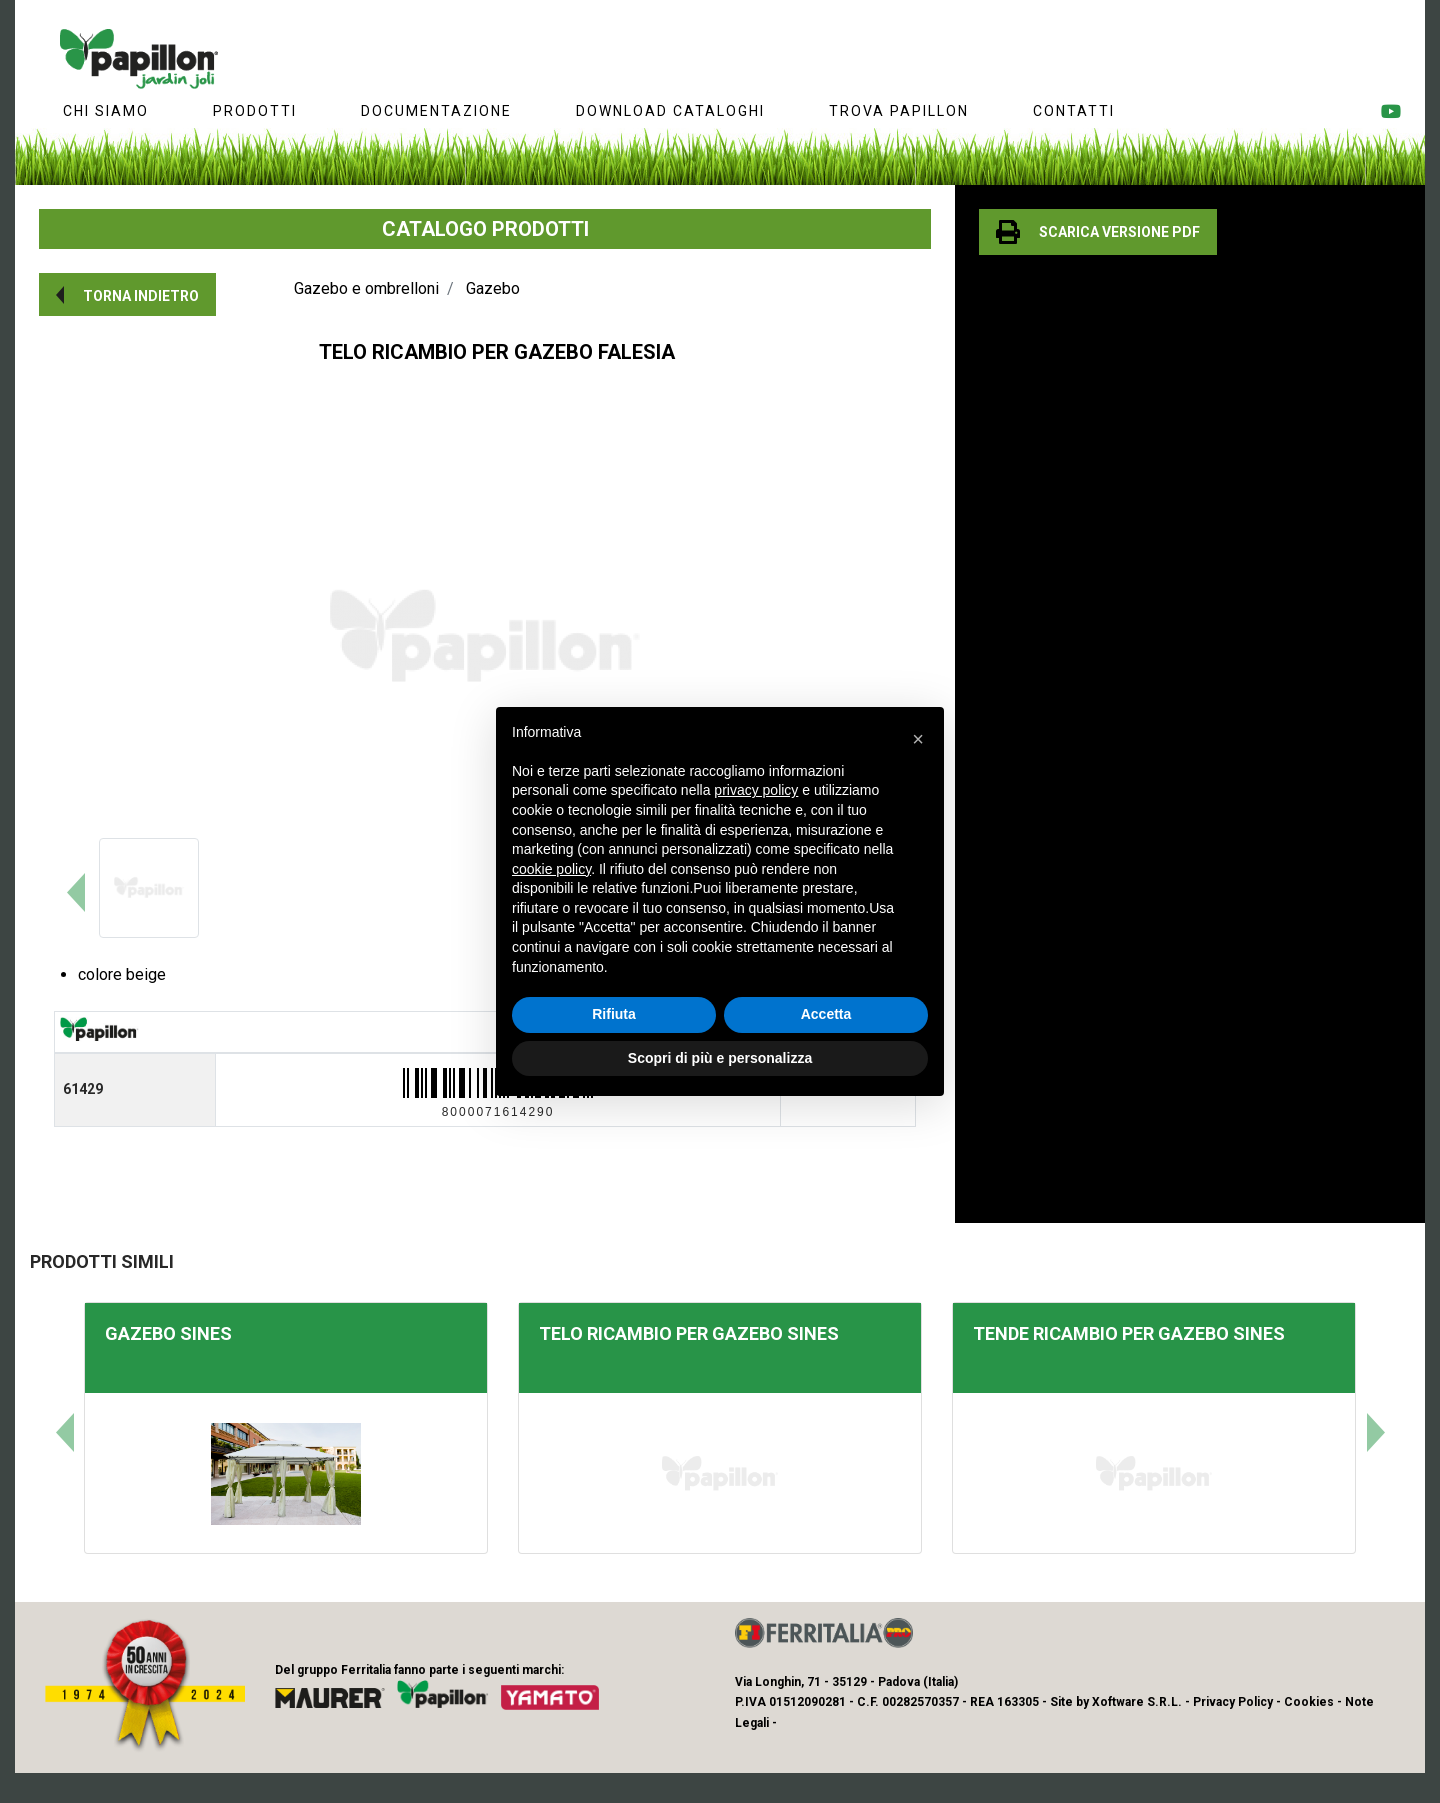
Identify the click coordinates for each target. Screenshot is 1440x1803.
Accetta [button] (826, 1014)
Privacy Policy (1233, 1702)
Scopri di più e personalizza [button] (720, 1058)
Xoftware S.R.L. (1137, 1702)
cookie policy (551, 869)
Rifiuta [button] (614, 1014)
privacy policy (756, 790)
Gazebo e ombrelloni (366, 288)
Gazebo (493, 288)
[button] (127, 294)
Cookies (1309, 1702)
